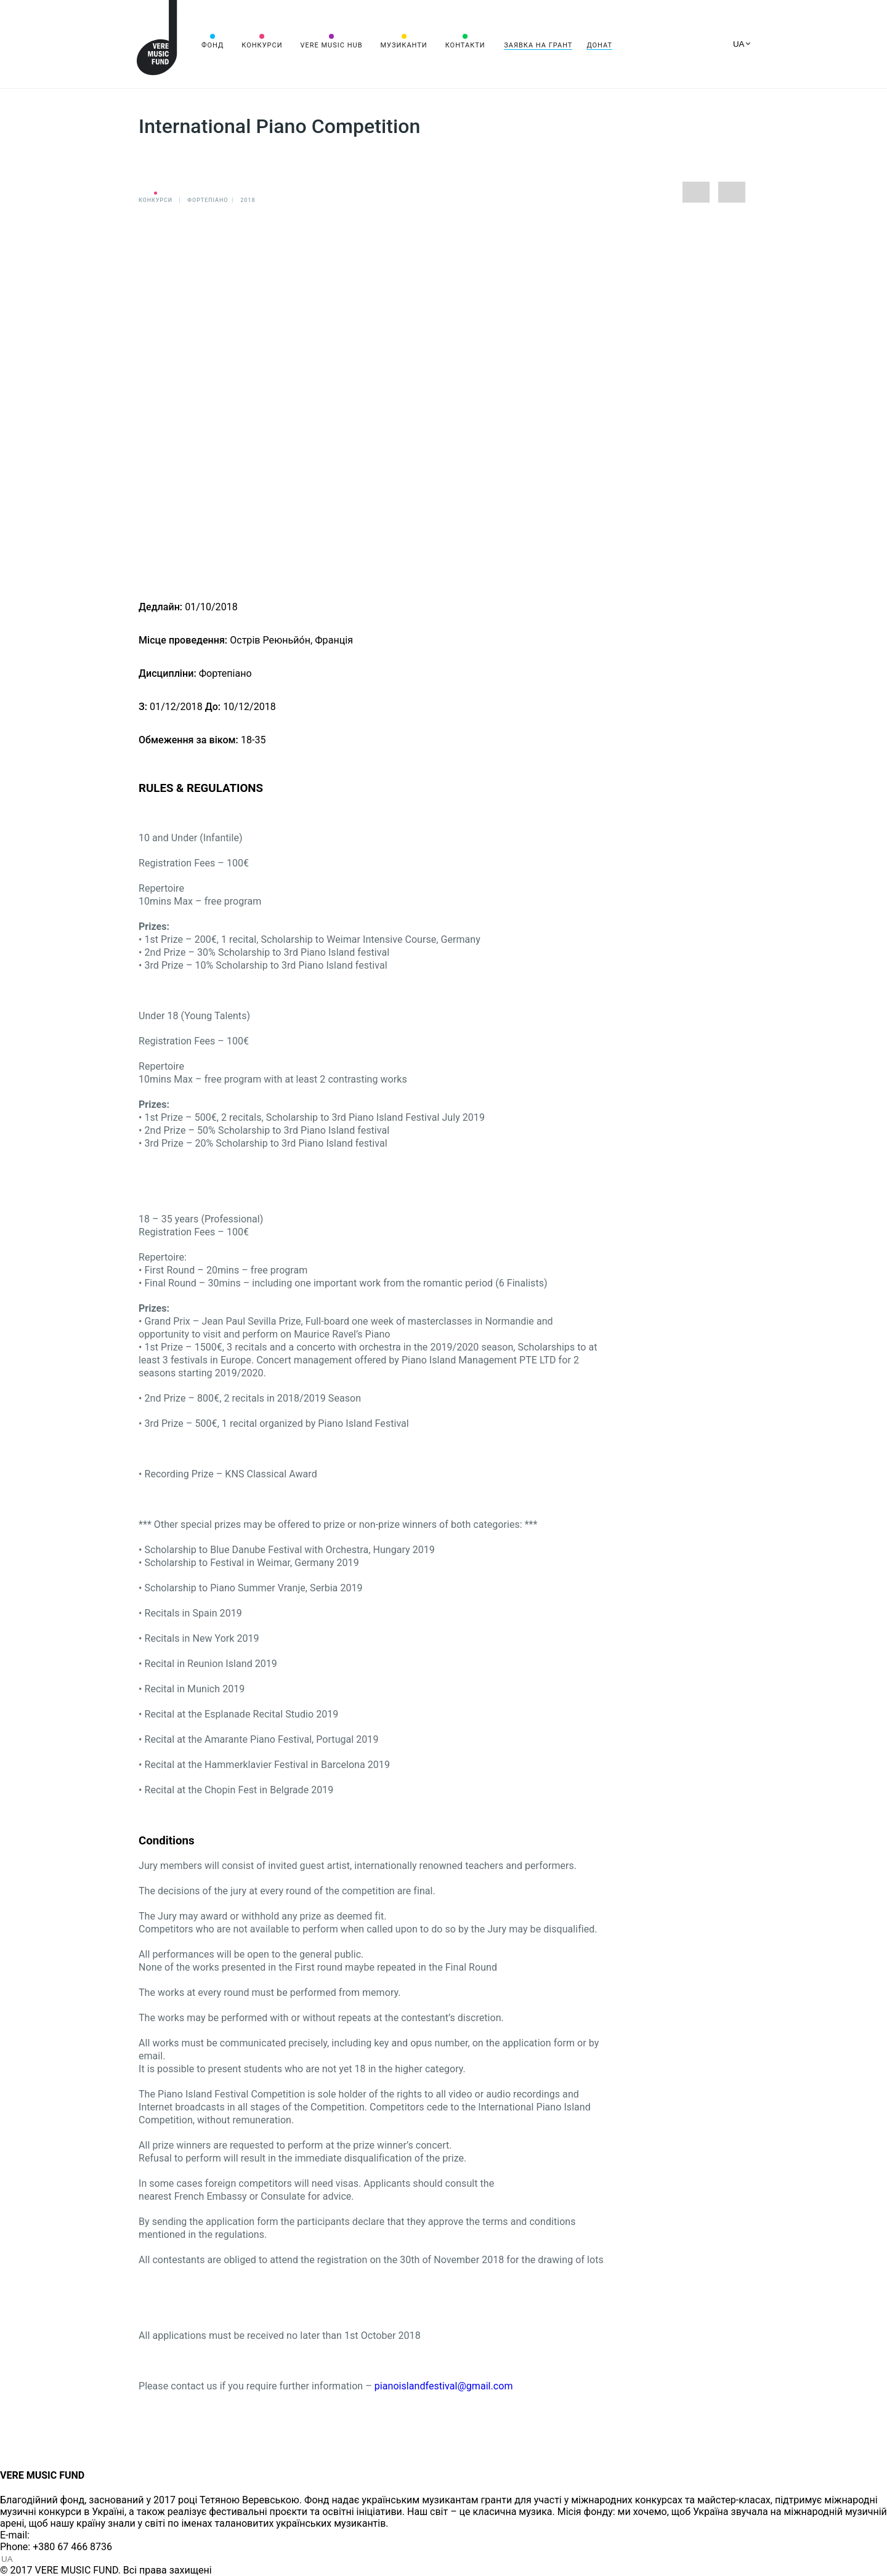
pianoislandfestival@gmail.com (444, 2386)
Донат (599, 45)
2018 (247, 200)
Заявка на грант (538, 45)
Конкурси (261, 45)
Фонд (212, 45)
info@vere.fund (65, 2535)
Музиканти (403, 45)
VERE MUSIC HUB (331, 45)
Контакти (465, 45)
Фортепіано (207, 200)
